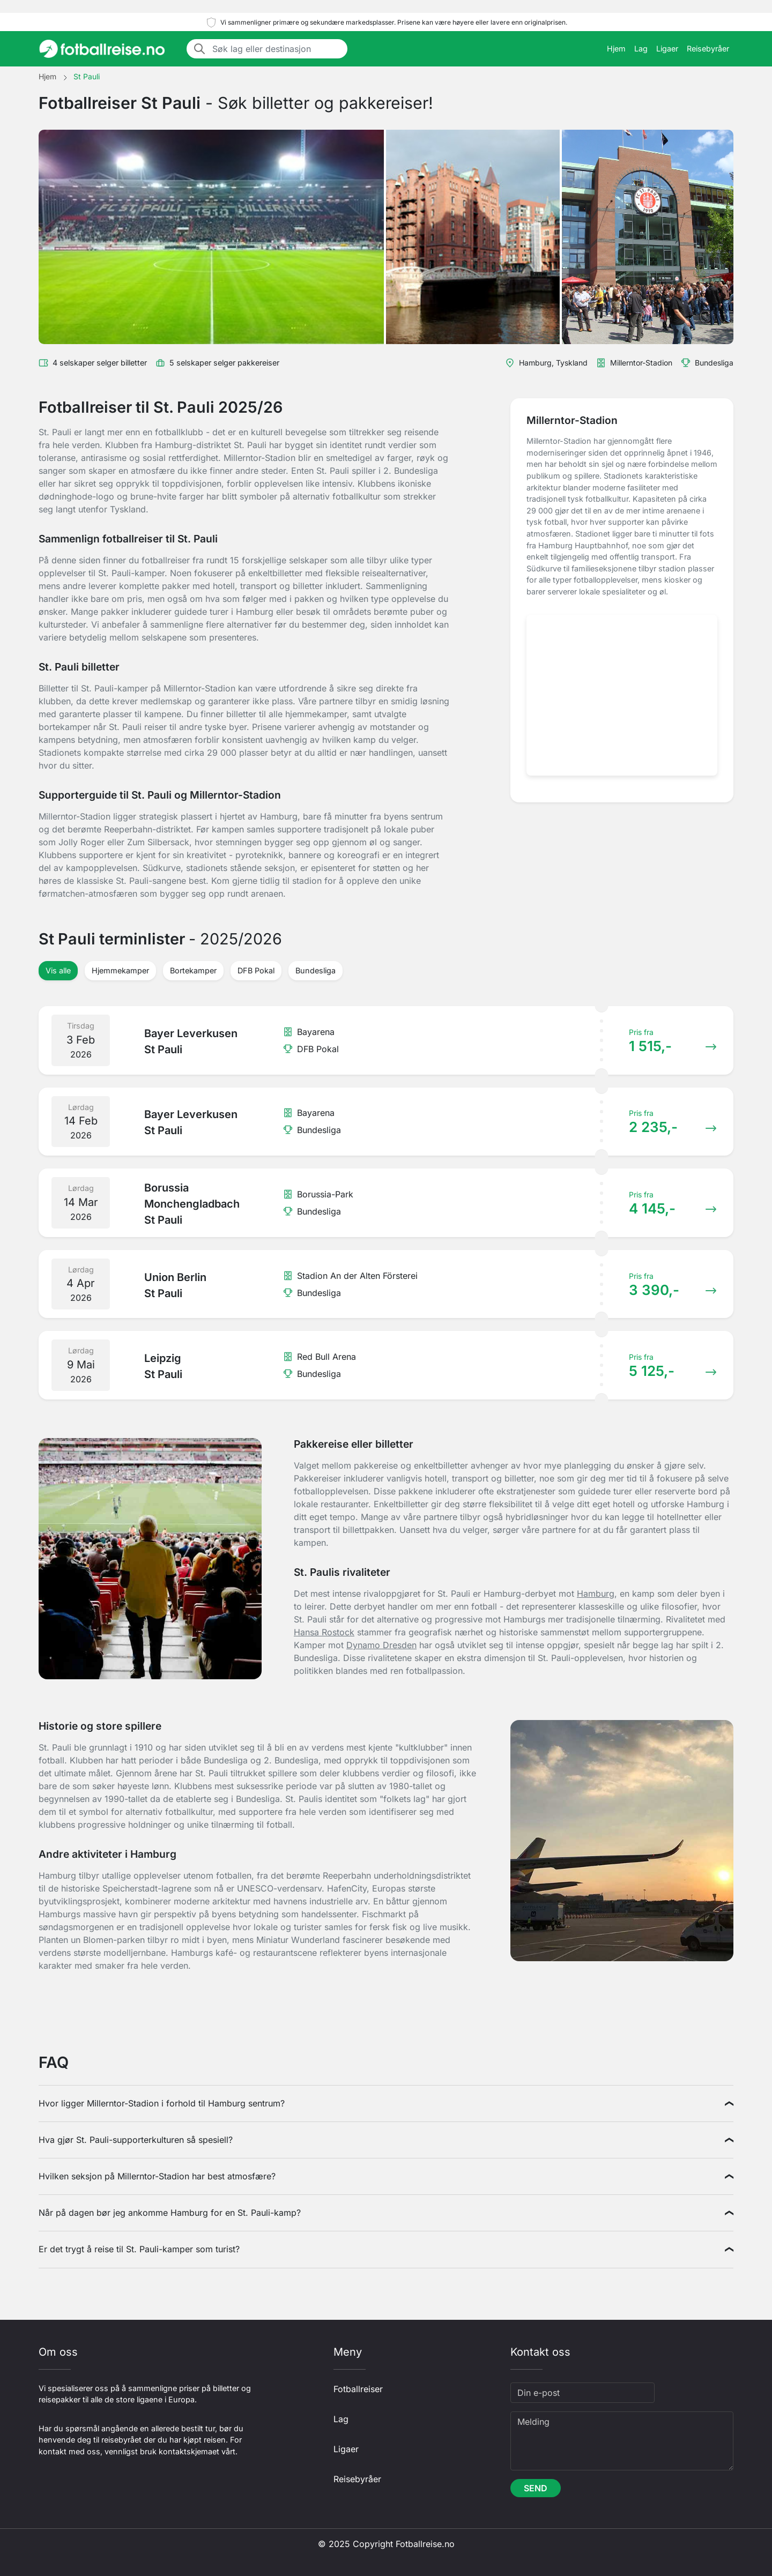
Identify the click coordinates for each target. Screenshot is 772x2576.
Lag (641, 48)
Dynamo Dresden (381, 1645)
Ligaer (667, 48)
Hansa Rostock (324, 1632)
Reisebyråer (708, 48)
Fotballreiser (358, 2389)
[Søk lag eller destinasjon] (276, 48)
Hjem (616, 48)
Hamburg (595, 1593)
